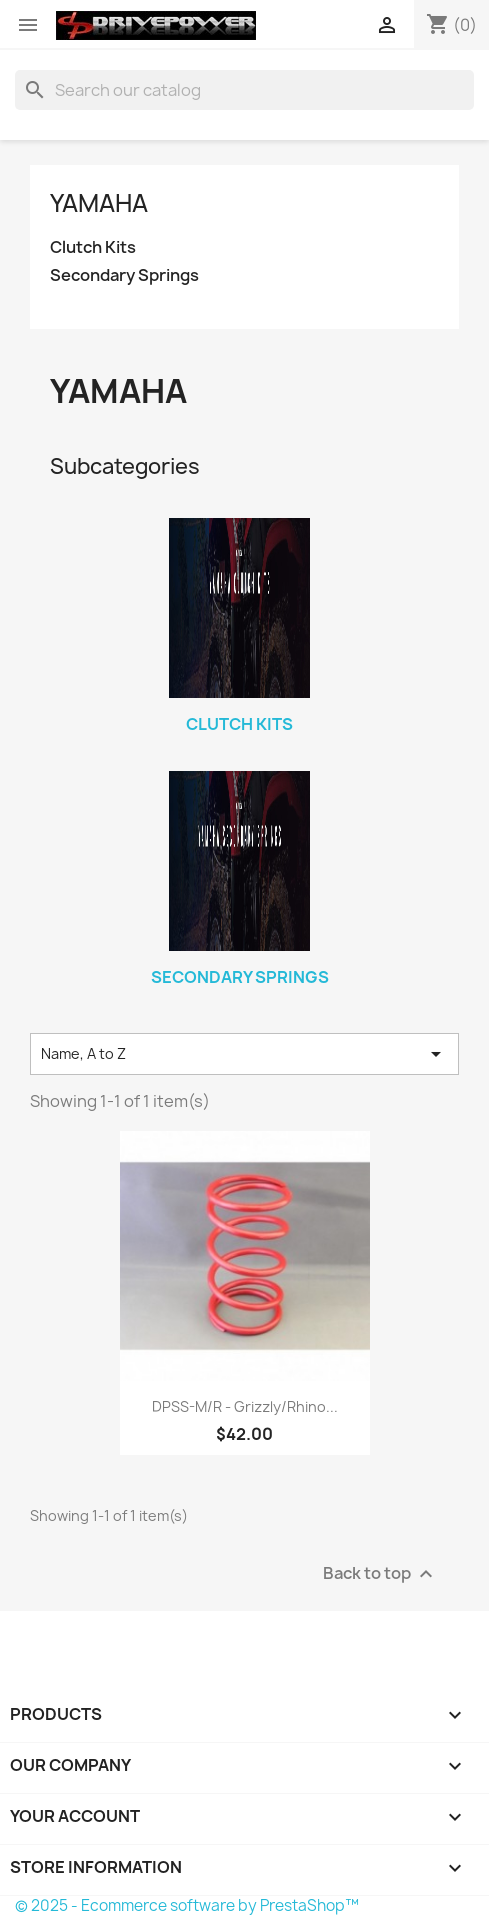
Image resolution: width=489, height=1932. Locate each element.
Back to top (380, 1574)
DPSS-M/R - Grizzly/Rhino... (245, 1406)
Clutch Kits (93, 247)
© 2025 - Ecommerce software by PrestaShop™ (187, 1905)
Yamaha (99, 203)
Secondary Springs (124, 275)
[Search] (244, 90)
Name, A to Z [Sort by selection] (244, 1054)
